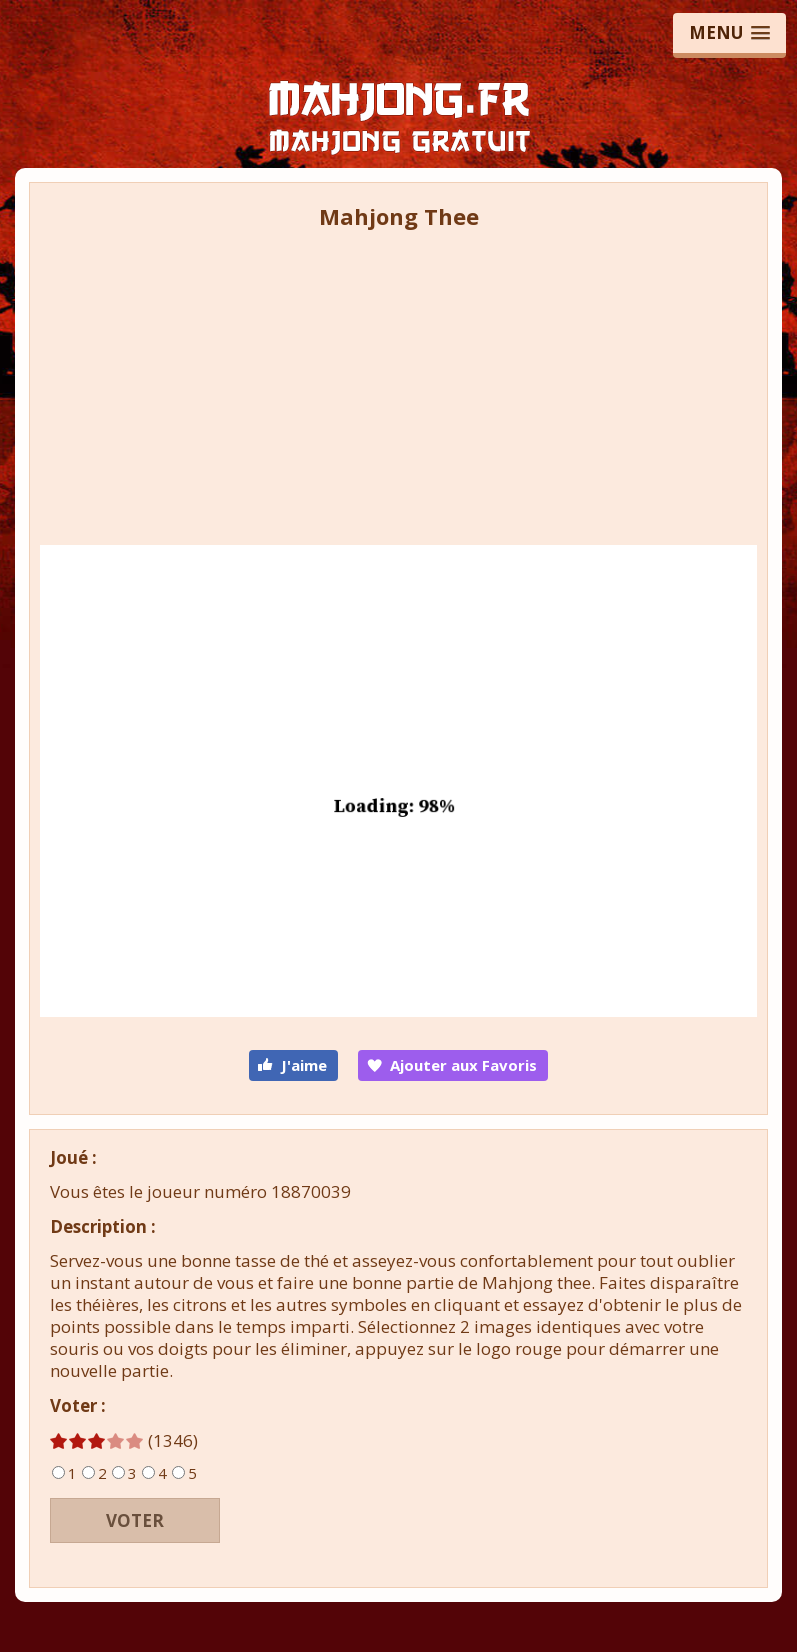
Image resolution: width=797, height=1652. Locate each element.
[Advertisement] (398, 381)
